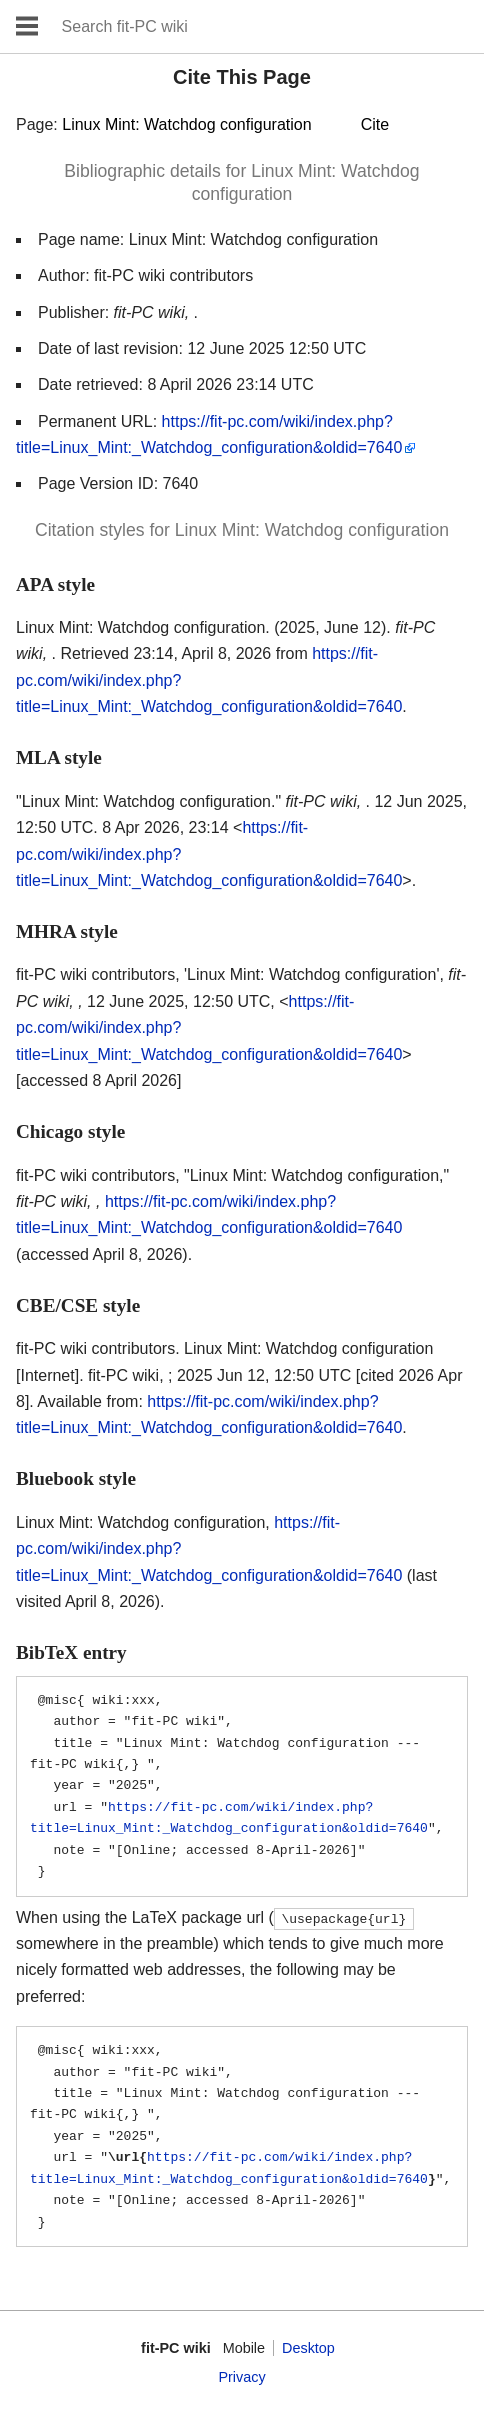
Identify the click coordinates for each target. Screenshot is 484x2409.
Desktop (308, 2348)
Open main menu (27, 26)
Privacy (241, 2377)
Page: (202, 124)
